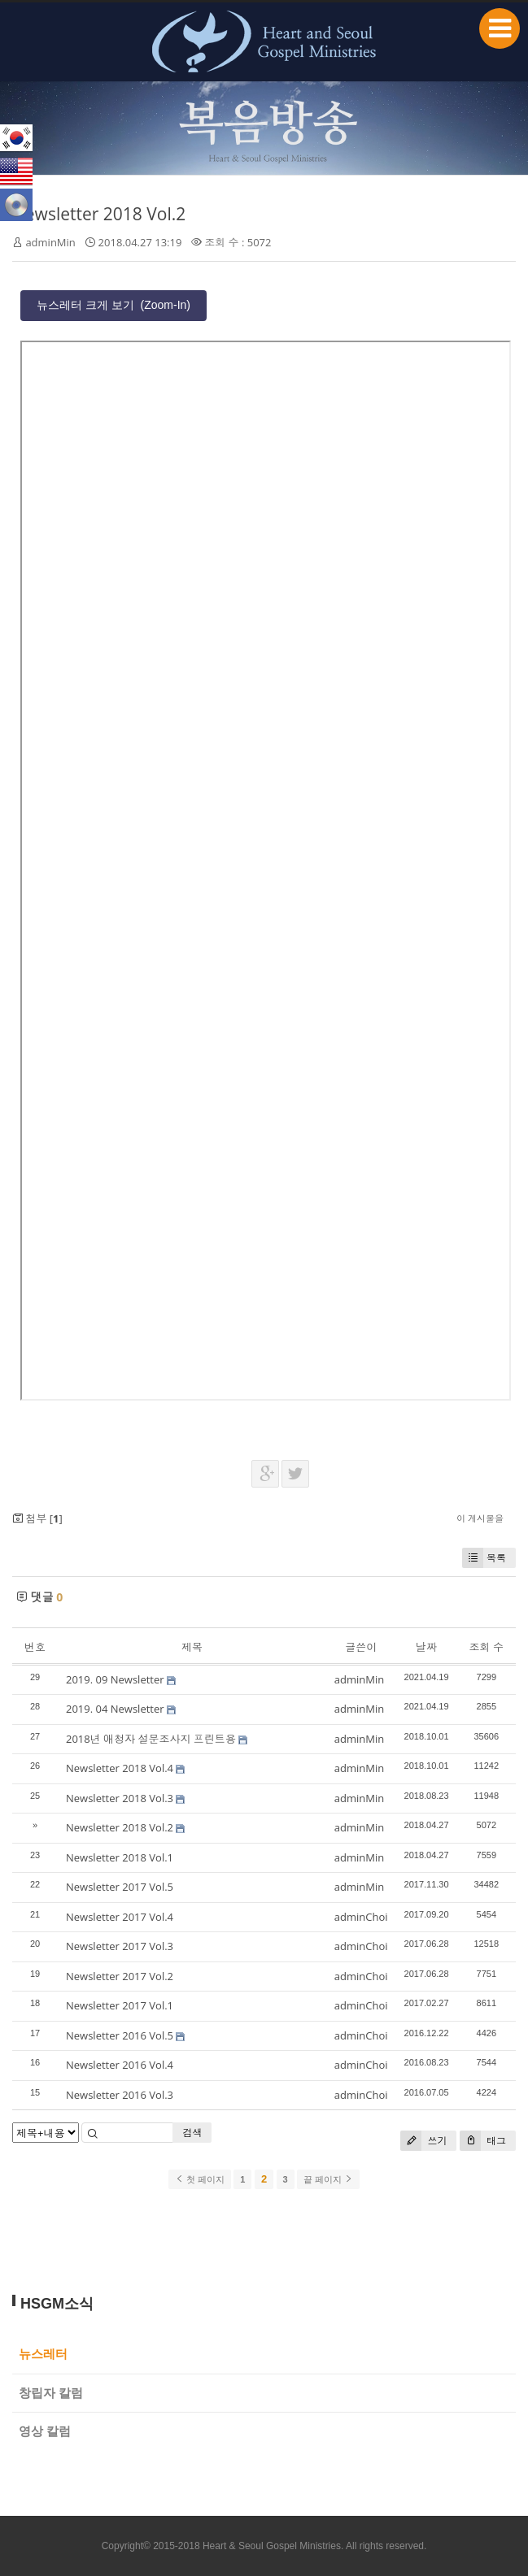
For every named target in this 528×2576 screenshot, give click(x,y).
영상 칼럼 (45, 2431)
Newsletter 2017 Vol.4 (119, 1916)
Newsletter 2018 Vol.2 (98, 213)
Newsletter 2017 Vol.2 (119, 1976)
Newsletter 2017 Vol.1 (119, 2005)
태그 (483, 2141)
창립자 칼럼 (51, 2393)
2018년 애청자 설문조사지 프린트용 (151, 1738)
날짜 (426, 1647)
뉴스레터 (43, 2354)
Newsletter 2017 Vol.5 (119, 1886)
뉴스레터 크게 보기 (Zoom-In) (113, 304)
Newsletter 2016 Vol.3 (119, 2094)
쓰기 (423, 2141)
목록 (484, 1558)
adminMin (50, 242)
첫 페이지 (200, 2179)
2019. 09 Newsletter (115, 1679)
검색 (192, 2132)
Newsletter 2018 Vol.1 (119, 1857)
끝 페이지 (328, 2179)
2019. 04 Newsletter (115, 1708)
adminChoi (361, 1916)
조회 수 (486, 1647)
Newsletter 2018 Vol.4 (119, 1768)
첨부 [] (37, 1518)
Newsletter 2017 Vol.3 (119, 1946)
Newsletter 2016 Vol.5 (119, 2035)
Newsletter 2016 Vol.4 (119, 2064)
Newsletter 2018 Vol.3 (119, 1798)
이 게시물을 (480, 1518)
